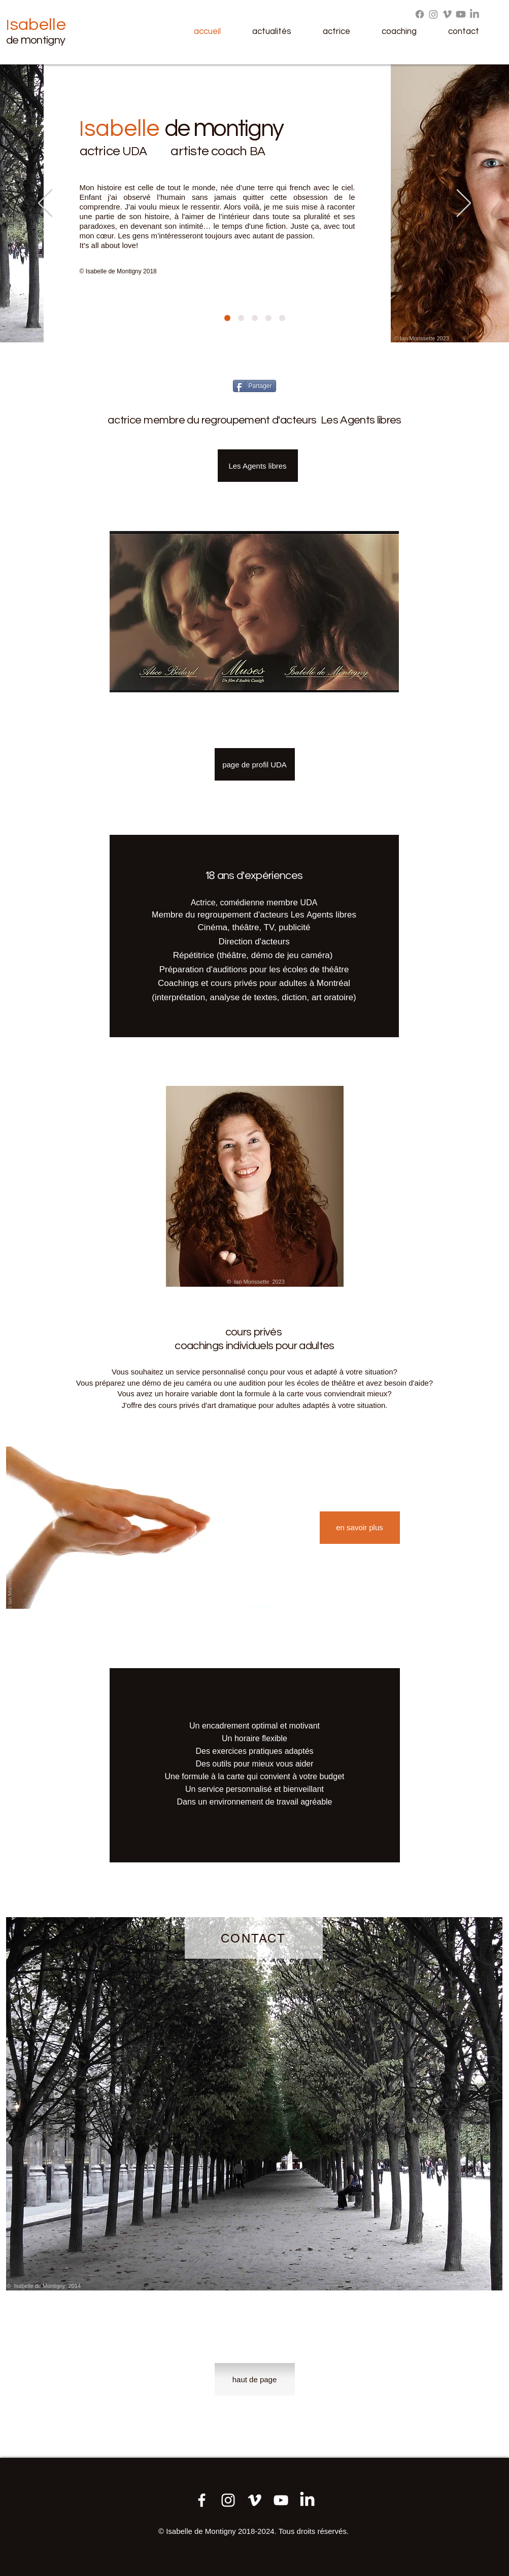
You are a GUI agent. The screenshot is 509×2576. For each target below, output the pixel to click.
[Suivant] (464, 204)
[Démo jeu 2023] (254, 2500)
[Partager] (254, 386)
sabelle (38, 24)
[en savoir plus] (360, 1527)
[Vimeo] (447, 14)
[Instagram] (433, 14)
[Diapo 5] (268, 318)
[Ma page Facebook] (202, 2500)
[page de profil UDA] (255, 764)
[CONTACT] (254, 1938)
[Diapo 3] (282, 318)
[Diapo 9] (255, 318)
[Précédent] (45, 204)
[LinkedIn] (474, 14)
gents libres (334, 915)
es (301, 915)
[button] (280, 32)
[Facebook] (419, 14)
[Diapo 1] (227, 318)
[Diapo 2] (241, 318)
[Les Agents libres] (258, 465)
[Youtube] (460, 14)
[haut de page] (255, 2379)
